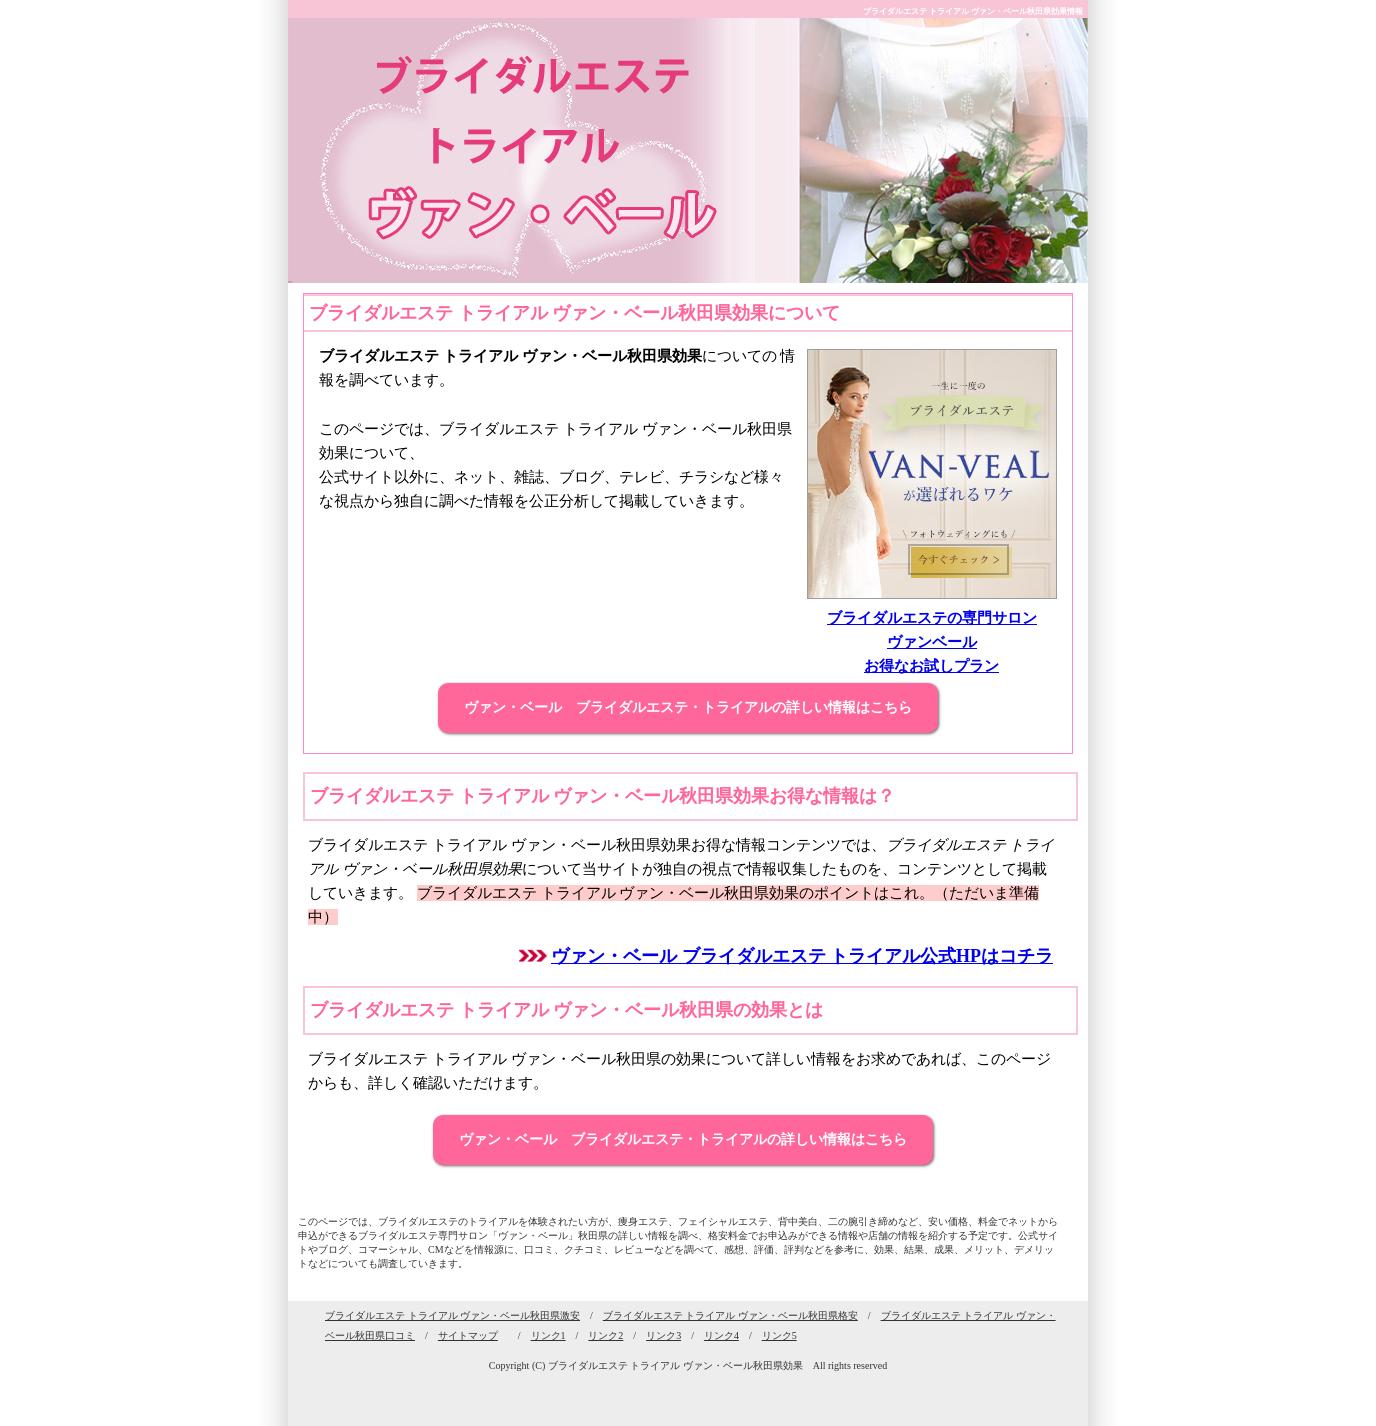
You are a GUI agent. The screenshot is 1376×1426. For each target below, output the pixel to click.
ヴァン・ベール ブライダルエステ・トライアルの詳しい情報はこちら (688, 707)
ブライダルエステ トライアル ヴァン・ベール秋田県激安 (452, 1315)
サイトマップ (468, 1335)
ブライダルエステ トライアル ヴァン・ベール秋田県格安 (730, 1315)
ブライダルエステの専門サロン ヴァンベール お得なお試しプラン (932, 642)
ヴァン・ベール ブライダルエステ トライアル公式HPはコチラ (802, 956)
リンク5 (779, 1335)
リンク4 (721, 1335)
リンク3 (663, 1335)
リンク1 (548, 1335)
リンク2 (605, 1335)
